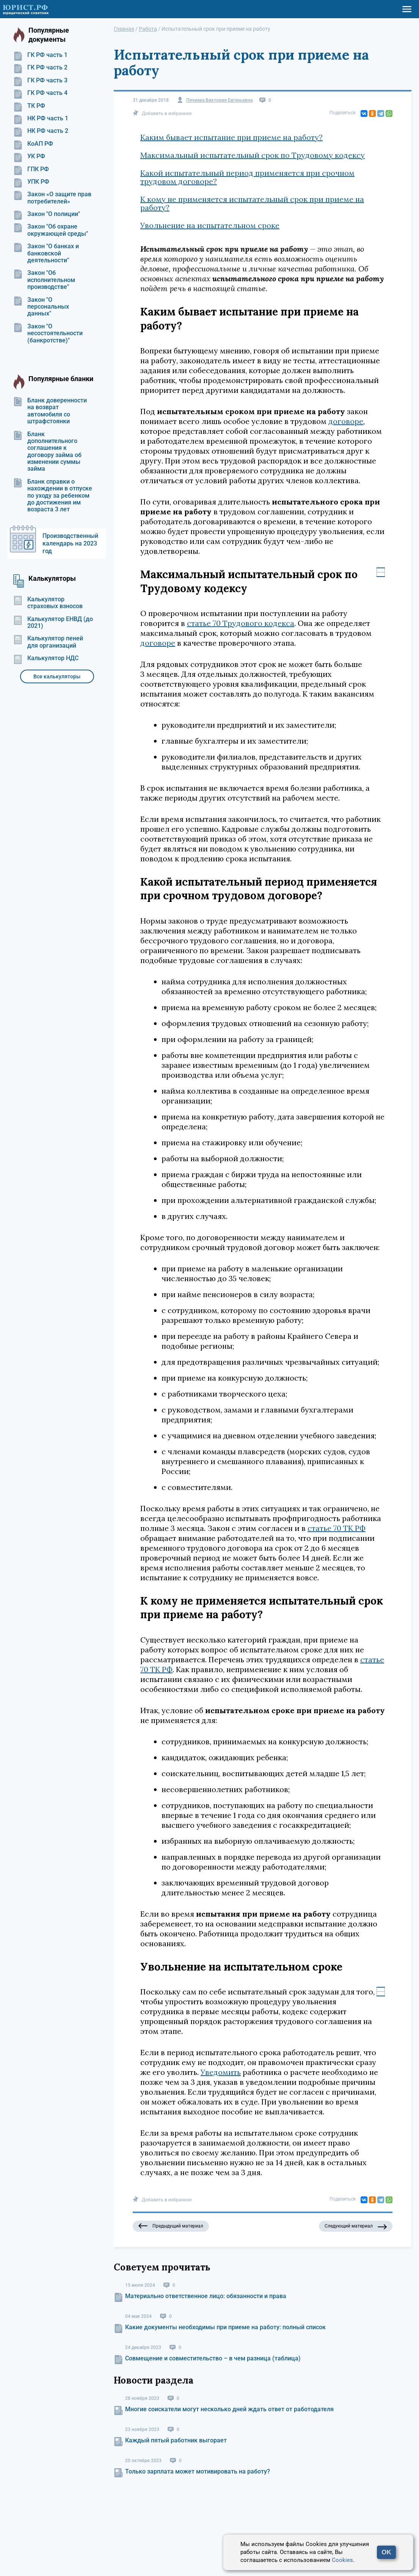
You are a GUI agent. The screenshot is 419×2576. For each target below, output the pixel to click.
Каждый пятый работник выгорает (176, 2440)
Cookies (342, 2560)
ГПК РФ (31, 169)
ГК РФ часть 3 (40, 80)
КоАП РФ (33, 143)
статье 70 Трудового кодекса (240, 623)
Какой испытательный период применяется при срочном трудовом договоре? (247, 177)
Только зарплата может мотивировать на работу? (197, 2471)
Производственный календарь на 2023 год (70, 543)
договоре (345, 421)
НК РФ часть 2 (40, 131)
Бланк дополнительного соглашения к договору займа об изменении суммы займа (47, 452)
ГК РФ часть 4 (40, 93)
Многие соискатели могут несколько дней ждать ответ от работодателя (229, 2409)
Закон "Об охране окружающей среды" (50, 230)
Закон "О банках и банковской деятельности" (46, 253)
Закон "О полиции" (46, 214)
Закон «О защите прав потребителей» (52, 198)
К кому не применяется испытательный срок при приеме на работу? (252, 203)
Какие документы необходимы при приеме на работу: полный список (225, 2327)
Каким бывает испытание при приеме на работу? (231, 137)
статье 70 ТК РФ (337, 1528)
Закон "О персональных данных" (41, 306)
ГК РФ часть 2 (40, 67)
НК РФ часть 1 (40, 118)
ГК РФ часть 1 (40, 55)
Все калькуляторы (56, 676)
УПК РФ (31, 181)
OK (386, 2552)
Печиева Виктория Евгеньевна (219, 100)
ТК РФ (29, 105)
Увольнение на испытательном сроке (209, 225)
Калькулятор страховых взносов (48, 603)
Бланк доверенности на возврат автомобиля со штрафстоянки (50, 411)
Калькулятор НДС (45, 658)
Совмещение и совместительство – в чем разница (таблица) (213, 2358)
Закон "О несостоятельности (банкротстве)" (48, 333)
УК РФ (29, 156)
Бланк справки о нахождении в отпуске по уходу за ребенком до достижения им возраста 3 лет (52, 495)
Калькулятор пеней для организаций (48, 642)
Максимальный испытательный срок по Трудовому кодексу (252, 155)
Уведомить (221, 2072)
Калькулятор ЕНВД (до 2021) (53, 622)
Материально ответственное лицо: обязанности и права (205, 2296)
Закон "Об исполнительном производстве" (44, 280)
